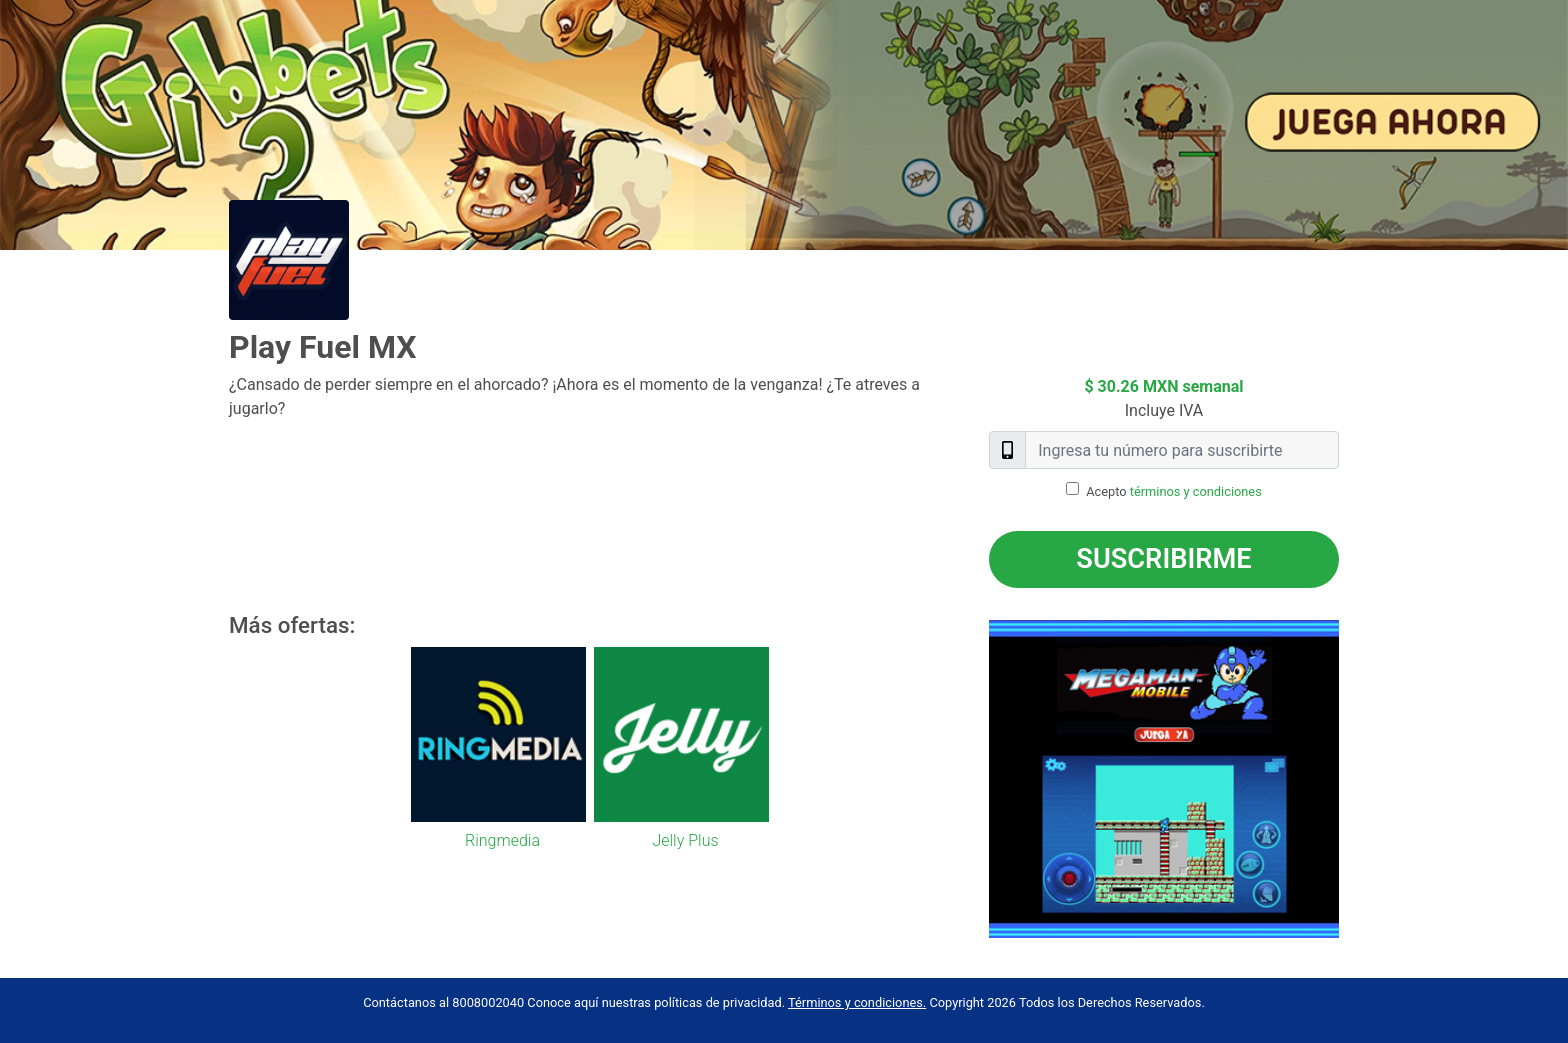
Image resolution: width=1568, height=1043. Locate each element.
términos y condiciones (1196, 491)
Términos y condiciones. (857, 1002)
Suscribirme (1163, 559)
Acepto (1174, 491)
